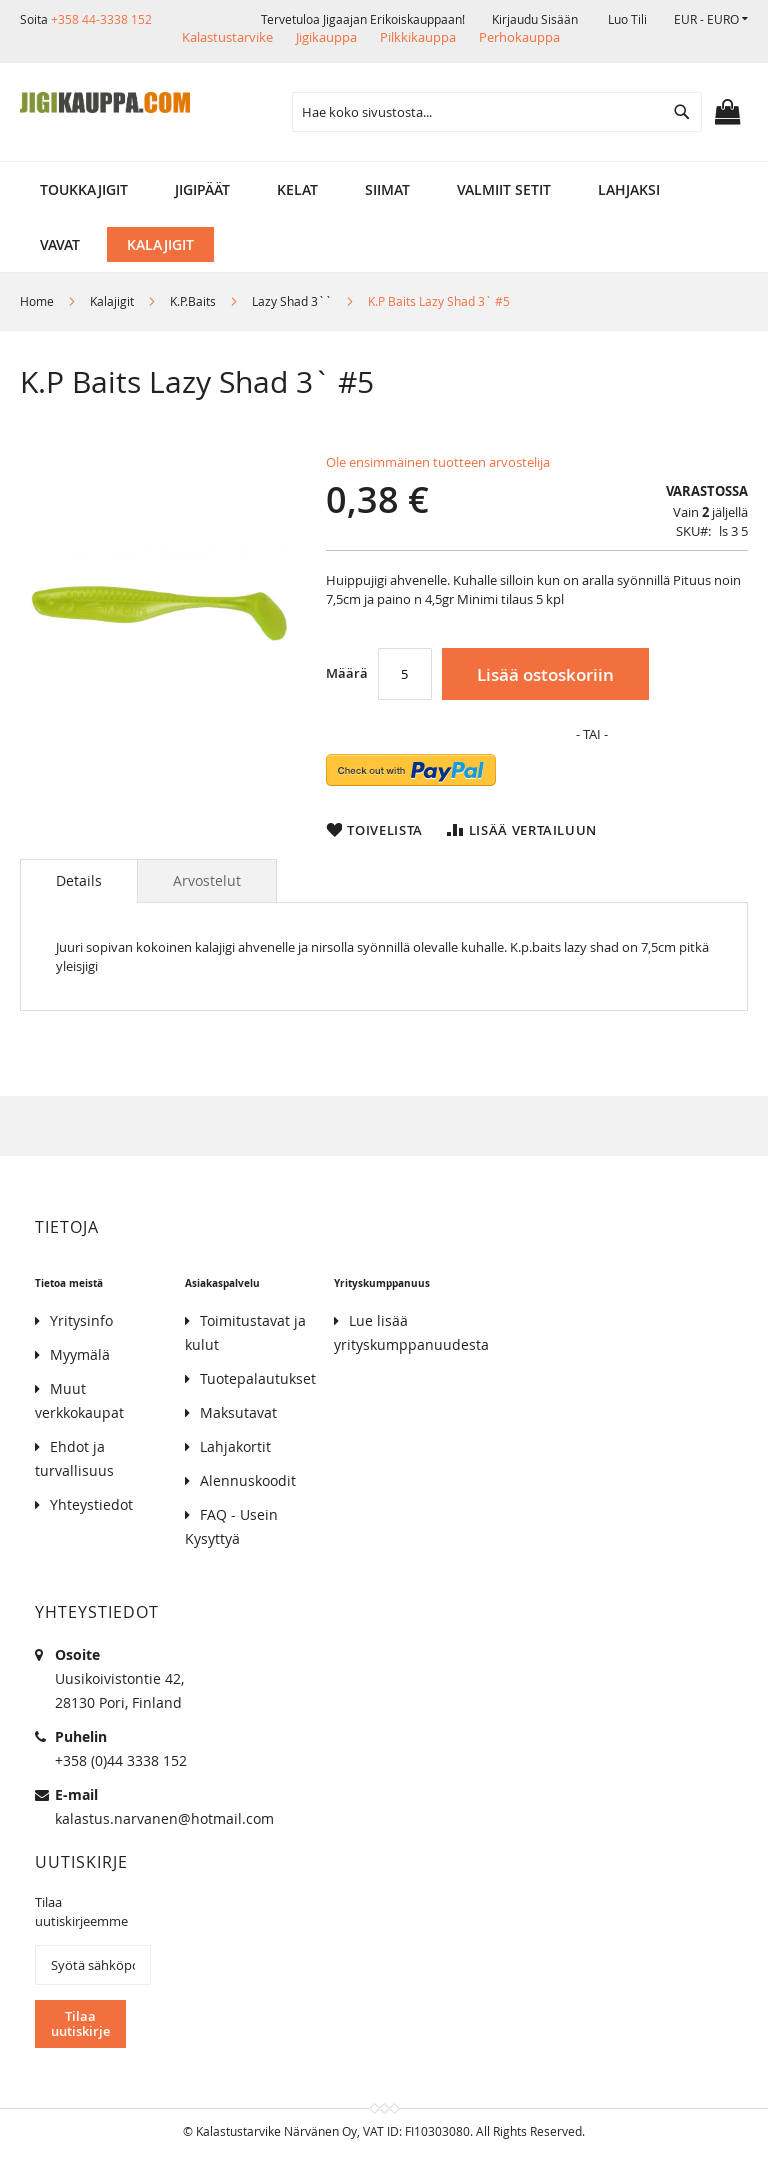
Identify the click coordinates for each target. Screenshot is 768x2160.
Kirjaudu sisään (535, 19)
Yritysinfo (81, 1320)
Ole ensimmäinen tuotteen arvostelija (438, 462)
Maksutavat (238, 1412)
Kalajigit (112, 301)
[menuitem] (84, 189)
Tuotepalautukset (258, 1378)
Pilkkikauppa (418, 37)
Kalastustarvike (227, 37)
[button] (711, 19)
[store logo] (105, 103)
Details (79, 880)
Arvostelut (207, 880)
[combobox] (497, 112)
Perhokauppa (519, 37)
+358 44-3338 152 (101, 19)
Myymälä (80, 1354)
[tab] (79, 881)
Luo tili (627, 19)
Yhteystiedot (91, 1504)
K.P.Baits (193, 301)
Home (37, 301)
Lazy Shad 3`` (292, 301)
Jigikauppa (326, 37)
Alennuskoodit (248, 1480)
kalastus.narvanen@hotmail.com (164, 1818)
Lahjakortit (235, 1446)
